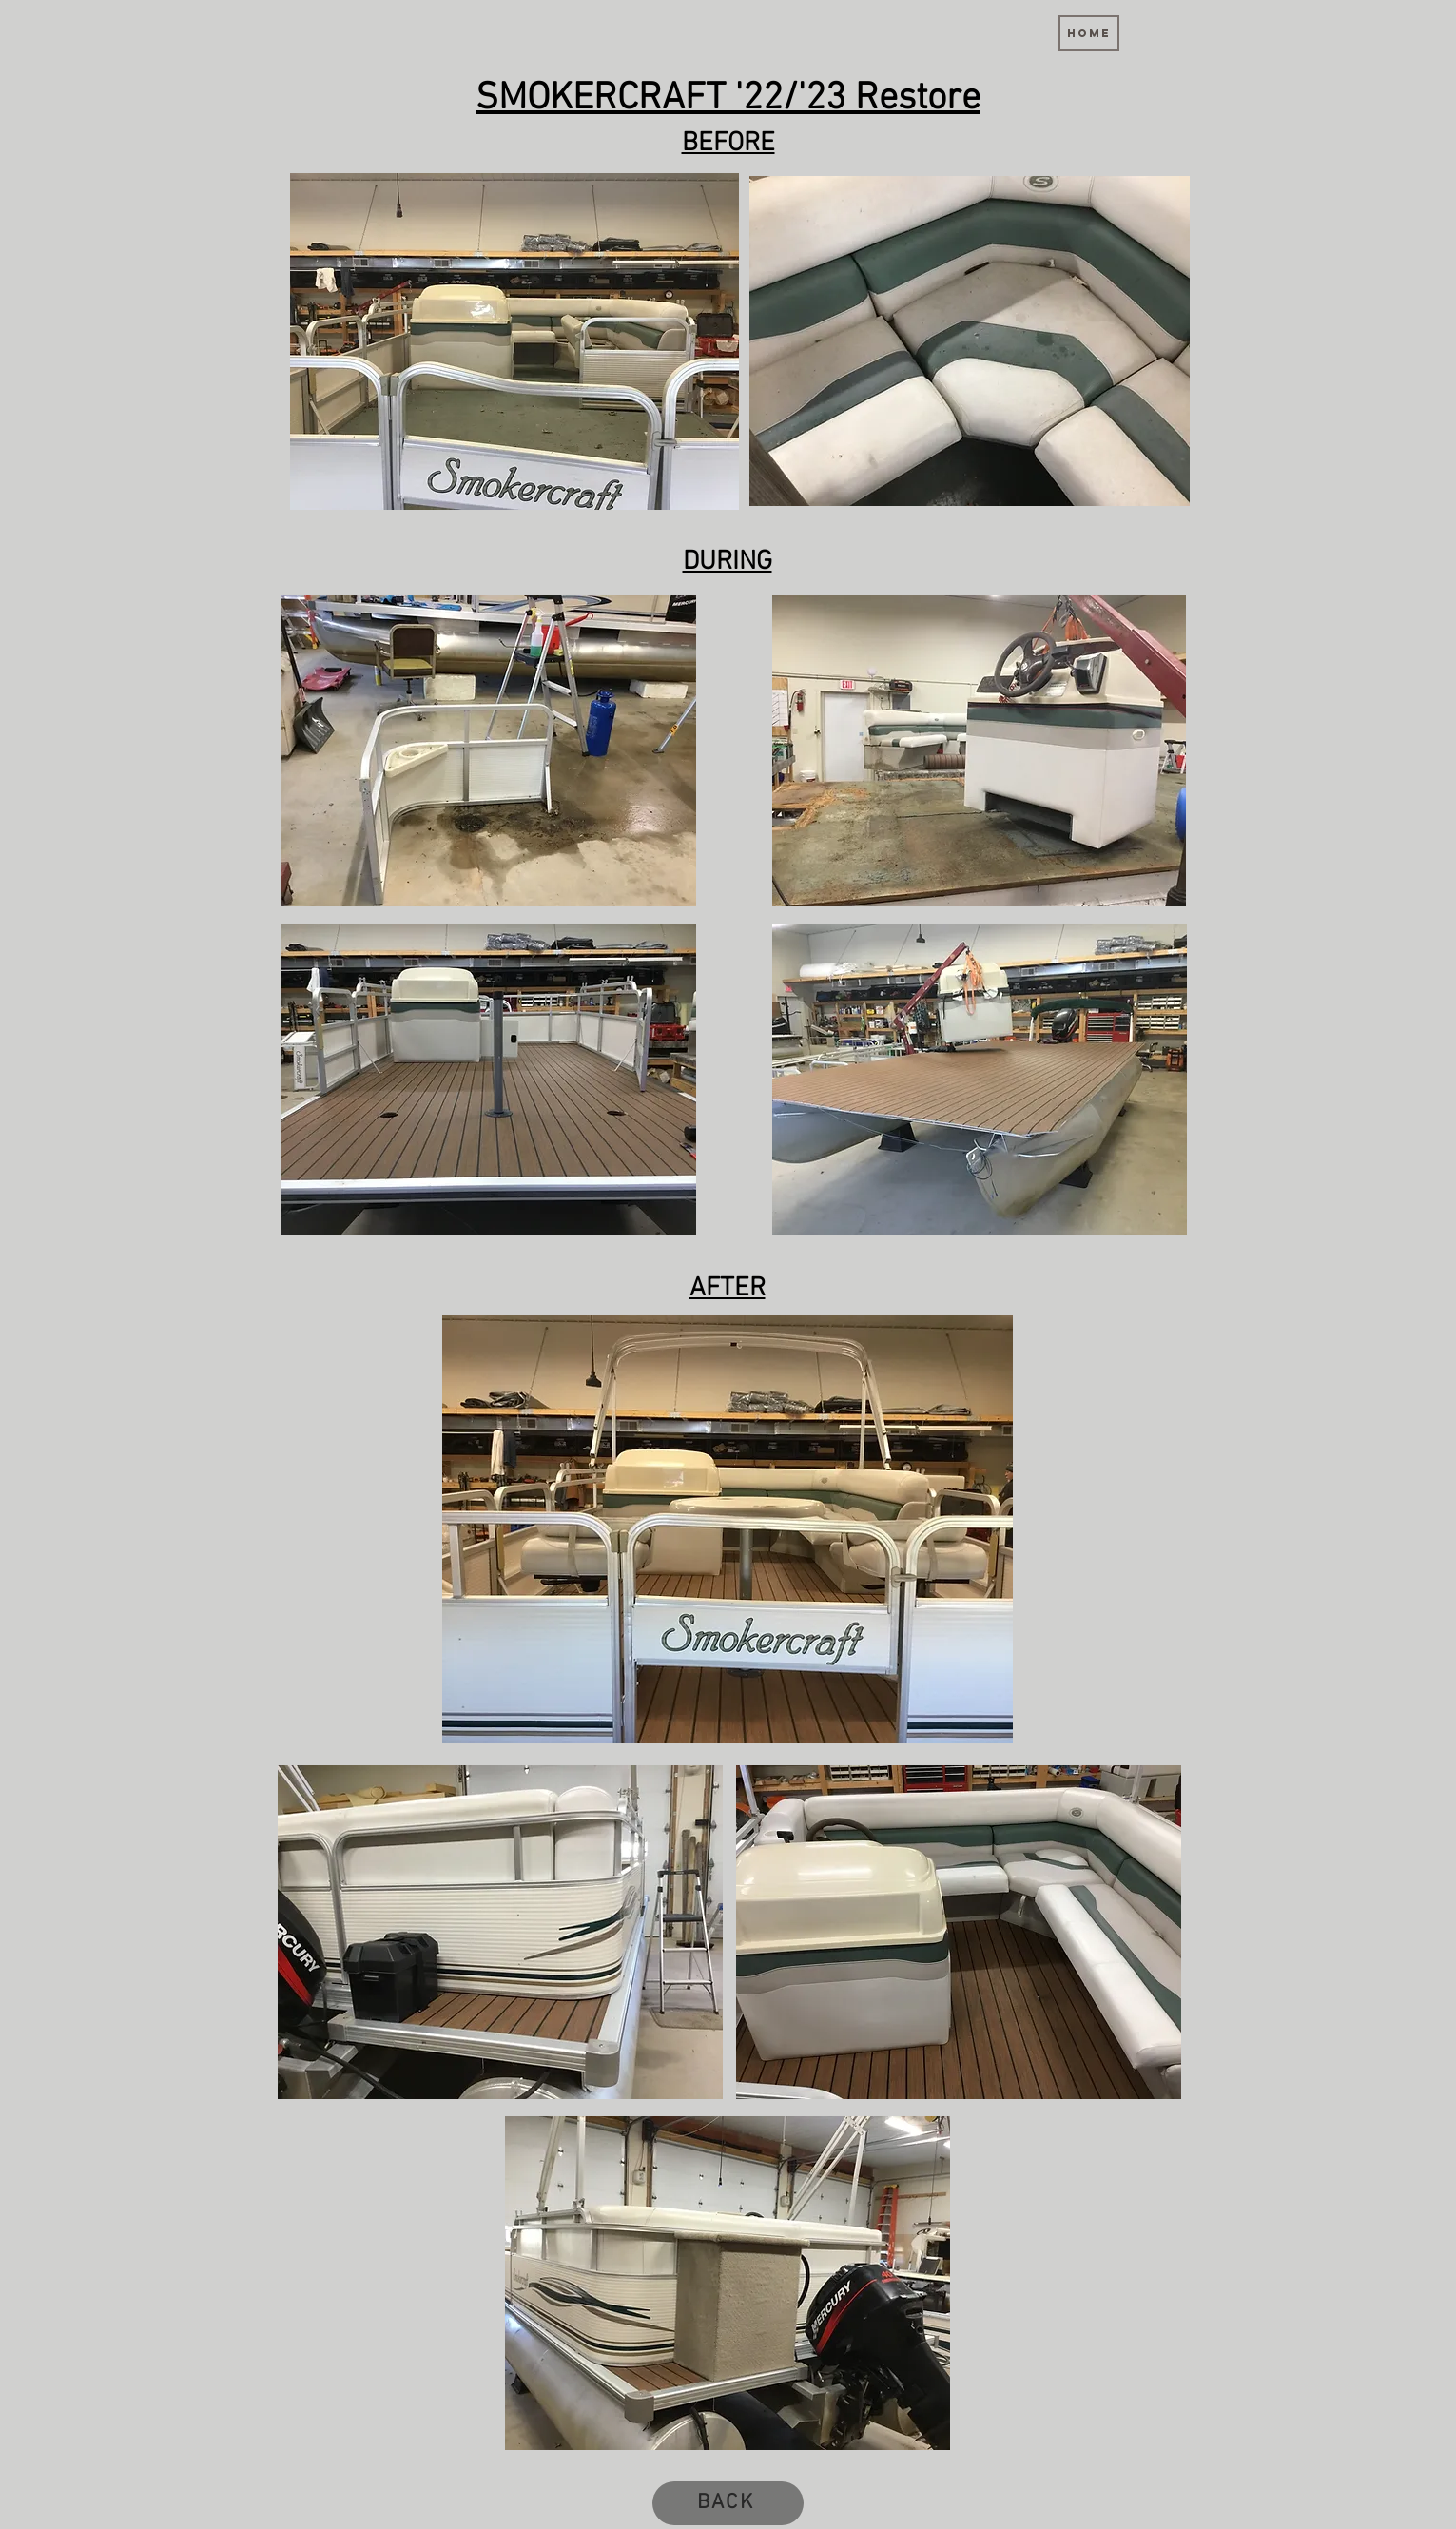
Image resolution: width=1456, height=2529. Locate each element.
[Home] (1088, 33)
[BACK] (728, 2503)
